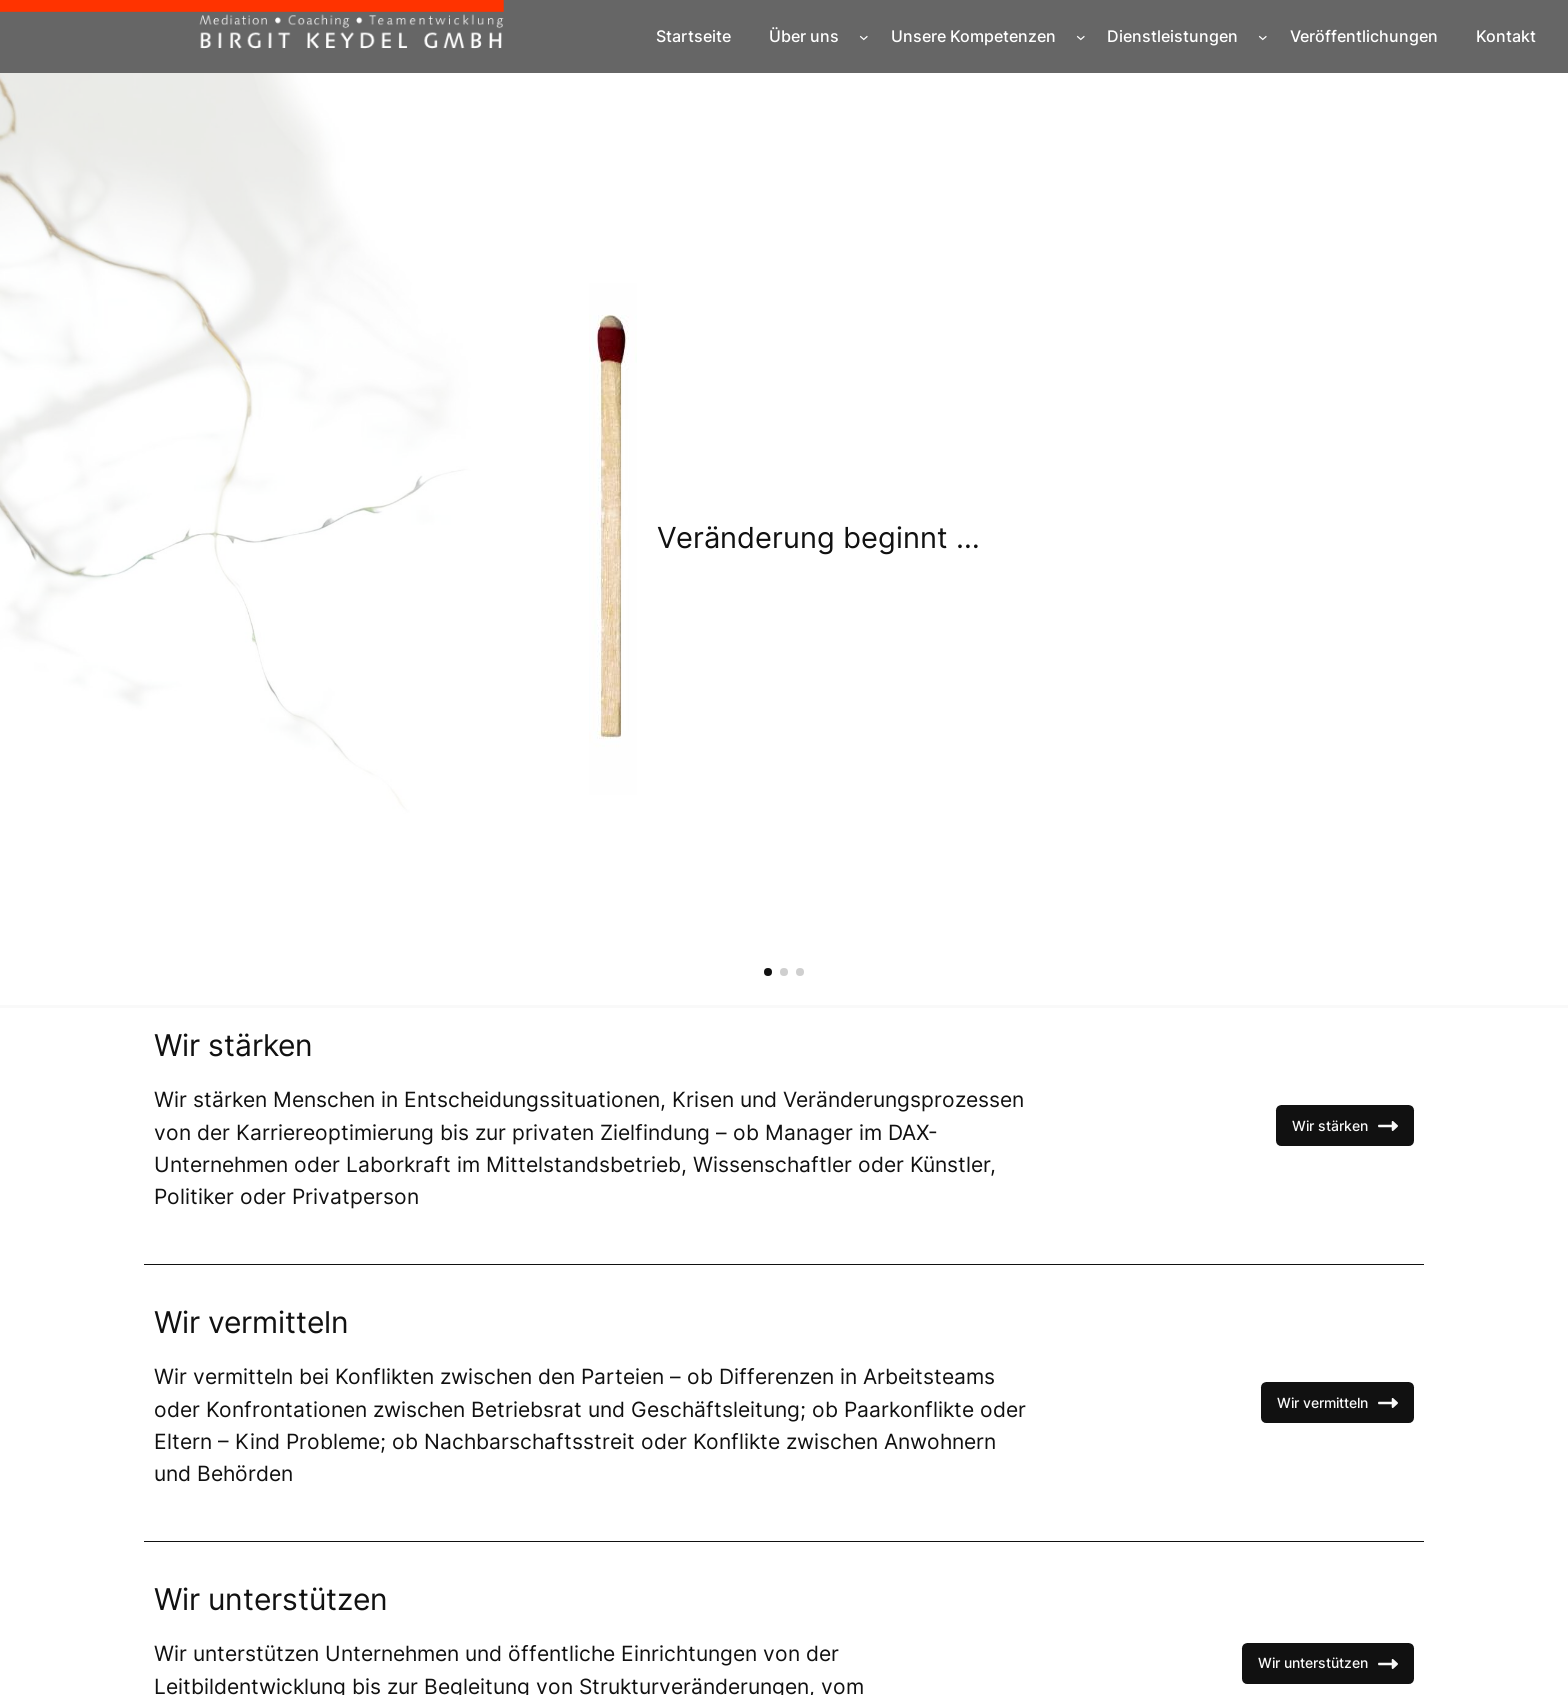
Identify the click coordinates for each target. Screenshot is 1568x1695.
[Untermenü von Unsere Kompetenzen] (1081, 37)
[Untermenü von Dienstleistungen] (1263, 37)
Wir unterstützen (1328, 1664)
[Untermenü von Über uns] (864, 37)
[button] (768, 972)
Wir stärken (1345, 1126)
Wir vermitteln (1337, 1403)
